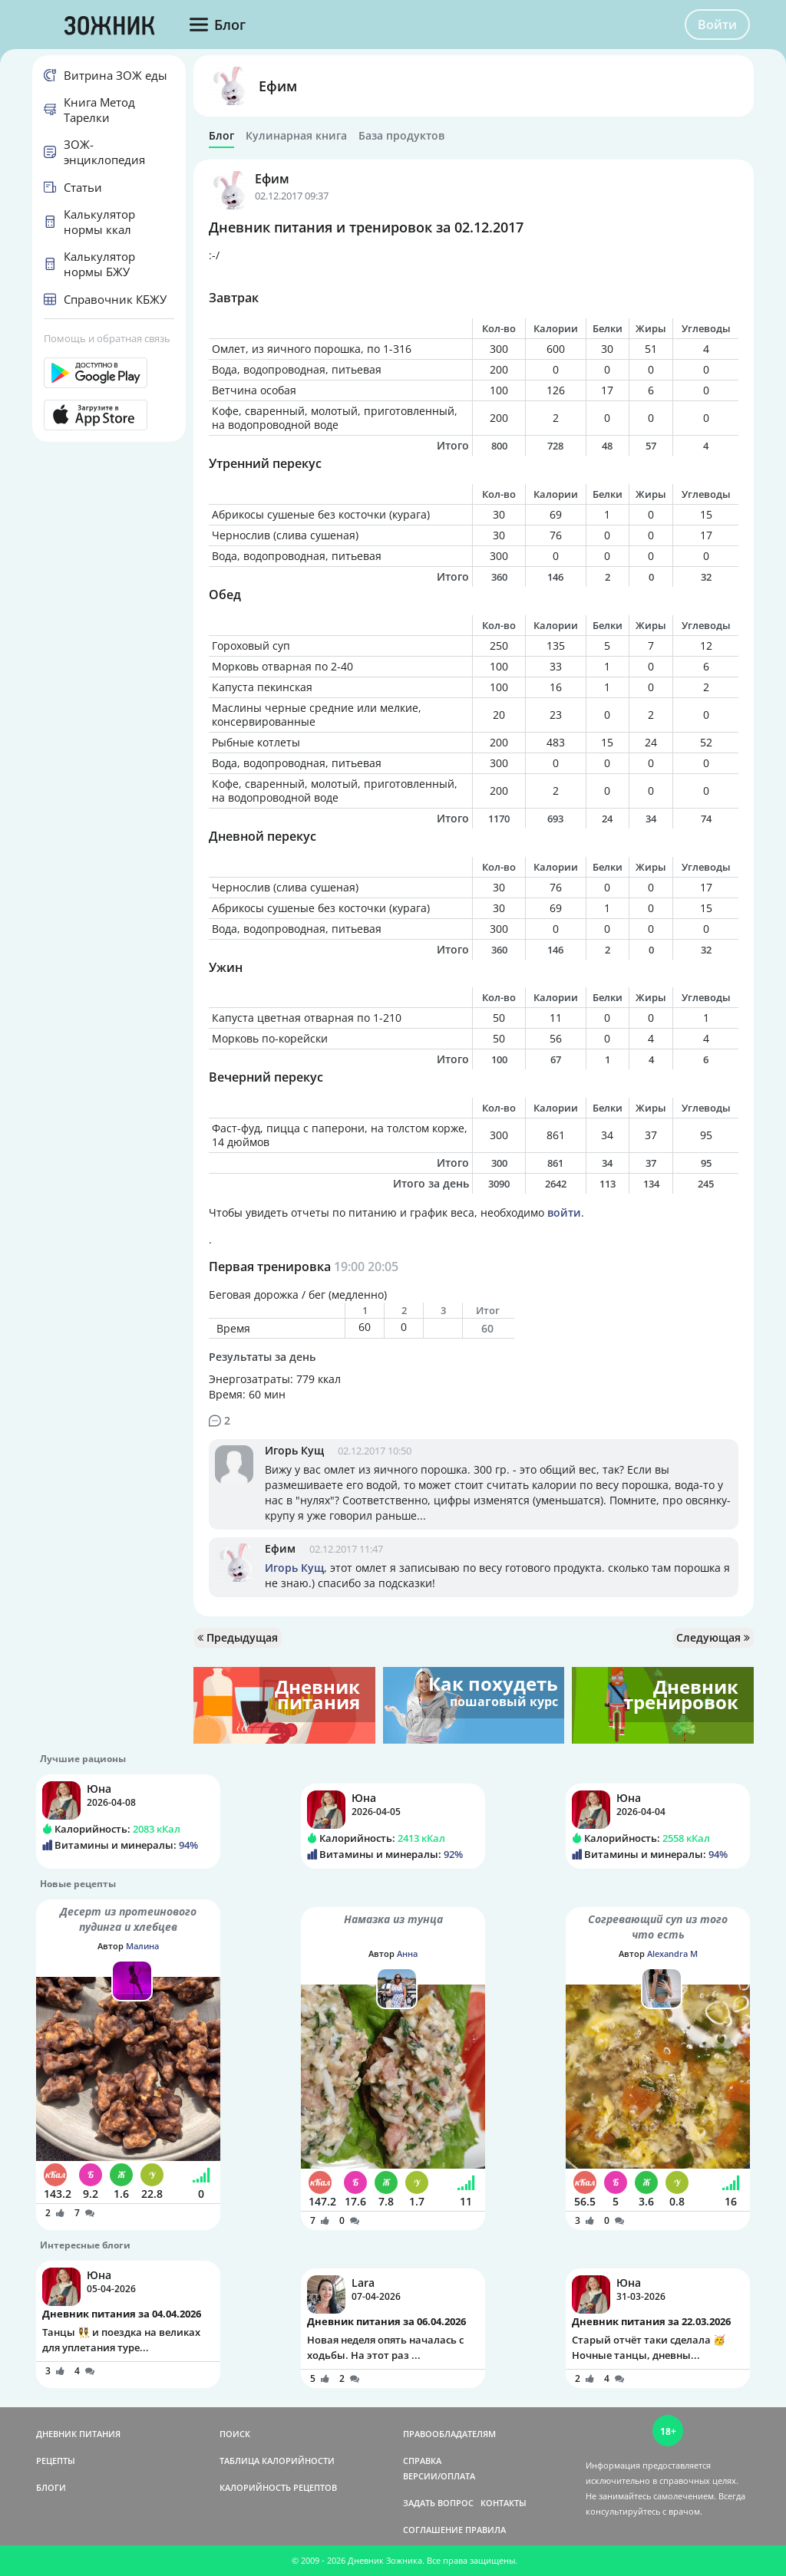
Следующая (713, 1637)
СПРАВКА (422, 2460)
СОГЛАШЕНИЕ (433, 2529)
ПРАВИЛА (485, 2529)
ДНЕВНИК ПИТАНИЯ (78, 2433)
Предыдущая (237, 1637)
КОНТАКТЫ (504, 2502)
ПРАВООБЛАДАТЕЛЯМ (449, 2433)
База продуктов (401, 136)
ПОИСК (235, 2433)
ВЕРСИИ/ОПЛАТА (439, 2476)
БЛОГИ (51, 2487)
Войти (717, 24)
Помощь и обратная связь (107, 338)
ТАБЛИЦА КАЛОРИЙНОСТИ (277, 2460)
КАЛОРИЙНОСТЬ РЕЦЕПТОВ (278, 2487)
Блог (221, 136)
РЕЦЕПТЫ (55, 2460)
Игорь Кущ (294, 1450)
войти (564, 1212)
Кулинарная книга (296, 136)
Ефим (278, 86)
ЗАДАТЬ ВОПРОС (438, 2502)
